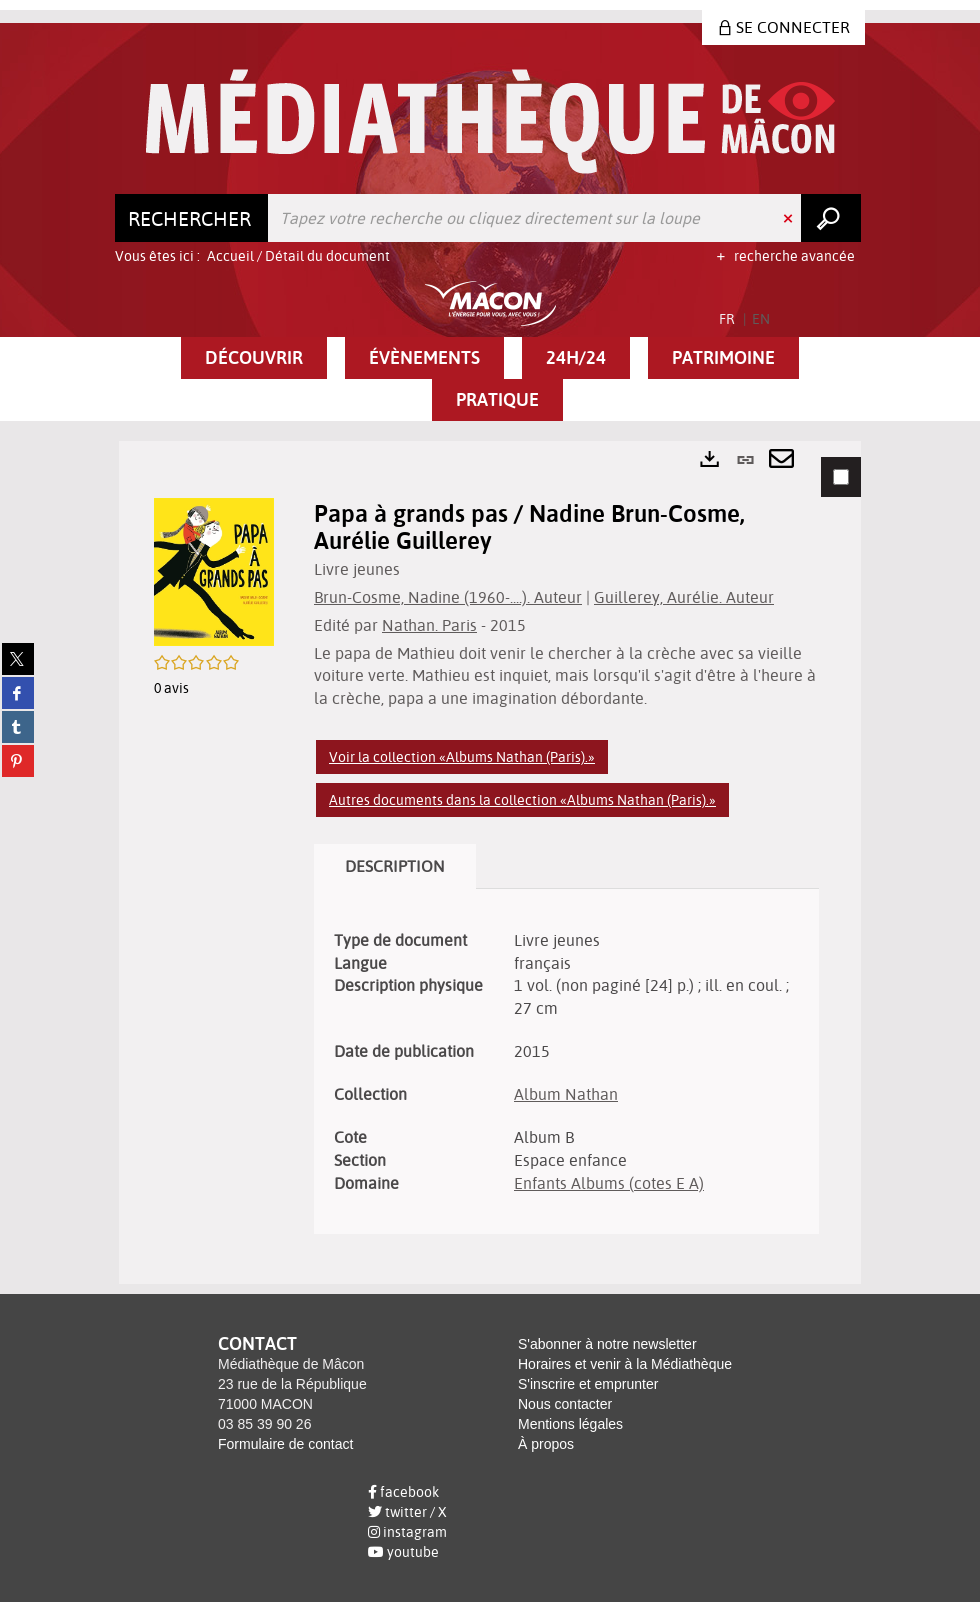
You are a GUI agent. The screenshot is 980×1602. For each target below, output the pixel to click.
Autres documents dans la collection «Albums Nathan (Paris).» (522, 800)
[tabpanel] (490, 862)
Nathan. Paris (429, 625)
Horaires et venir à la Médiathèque (625, 1364)
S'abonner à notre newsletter (607, 1344)
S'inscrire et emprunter (588, 1384)
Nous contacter (565, 1404)
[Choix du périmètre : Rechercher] (192, 218)
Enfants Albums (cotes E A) (609, 1183)
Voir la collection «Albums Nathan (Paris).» (462, 757)
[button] (254, 358)
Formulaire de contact (285, 1444)
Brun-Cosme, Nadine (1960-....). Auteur (448, 597)
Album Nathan (566, 1094)
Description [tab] (395, 866)
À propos (546, 1444)
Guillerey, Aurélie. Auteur (684, 597)
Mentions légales (570, 1424)
